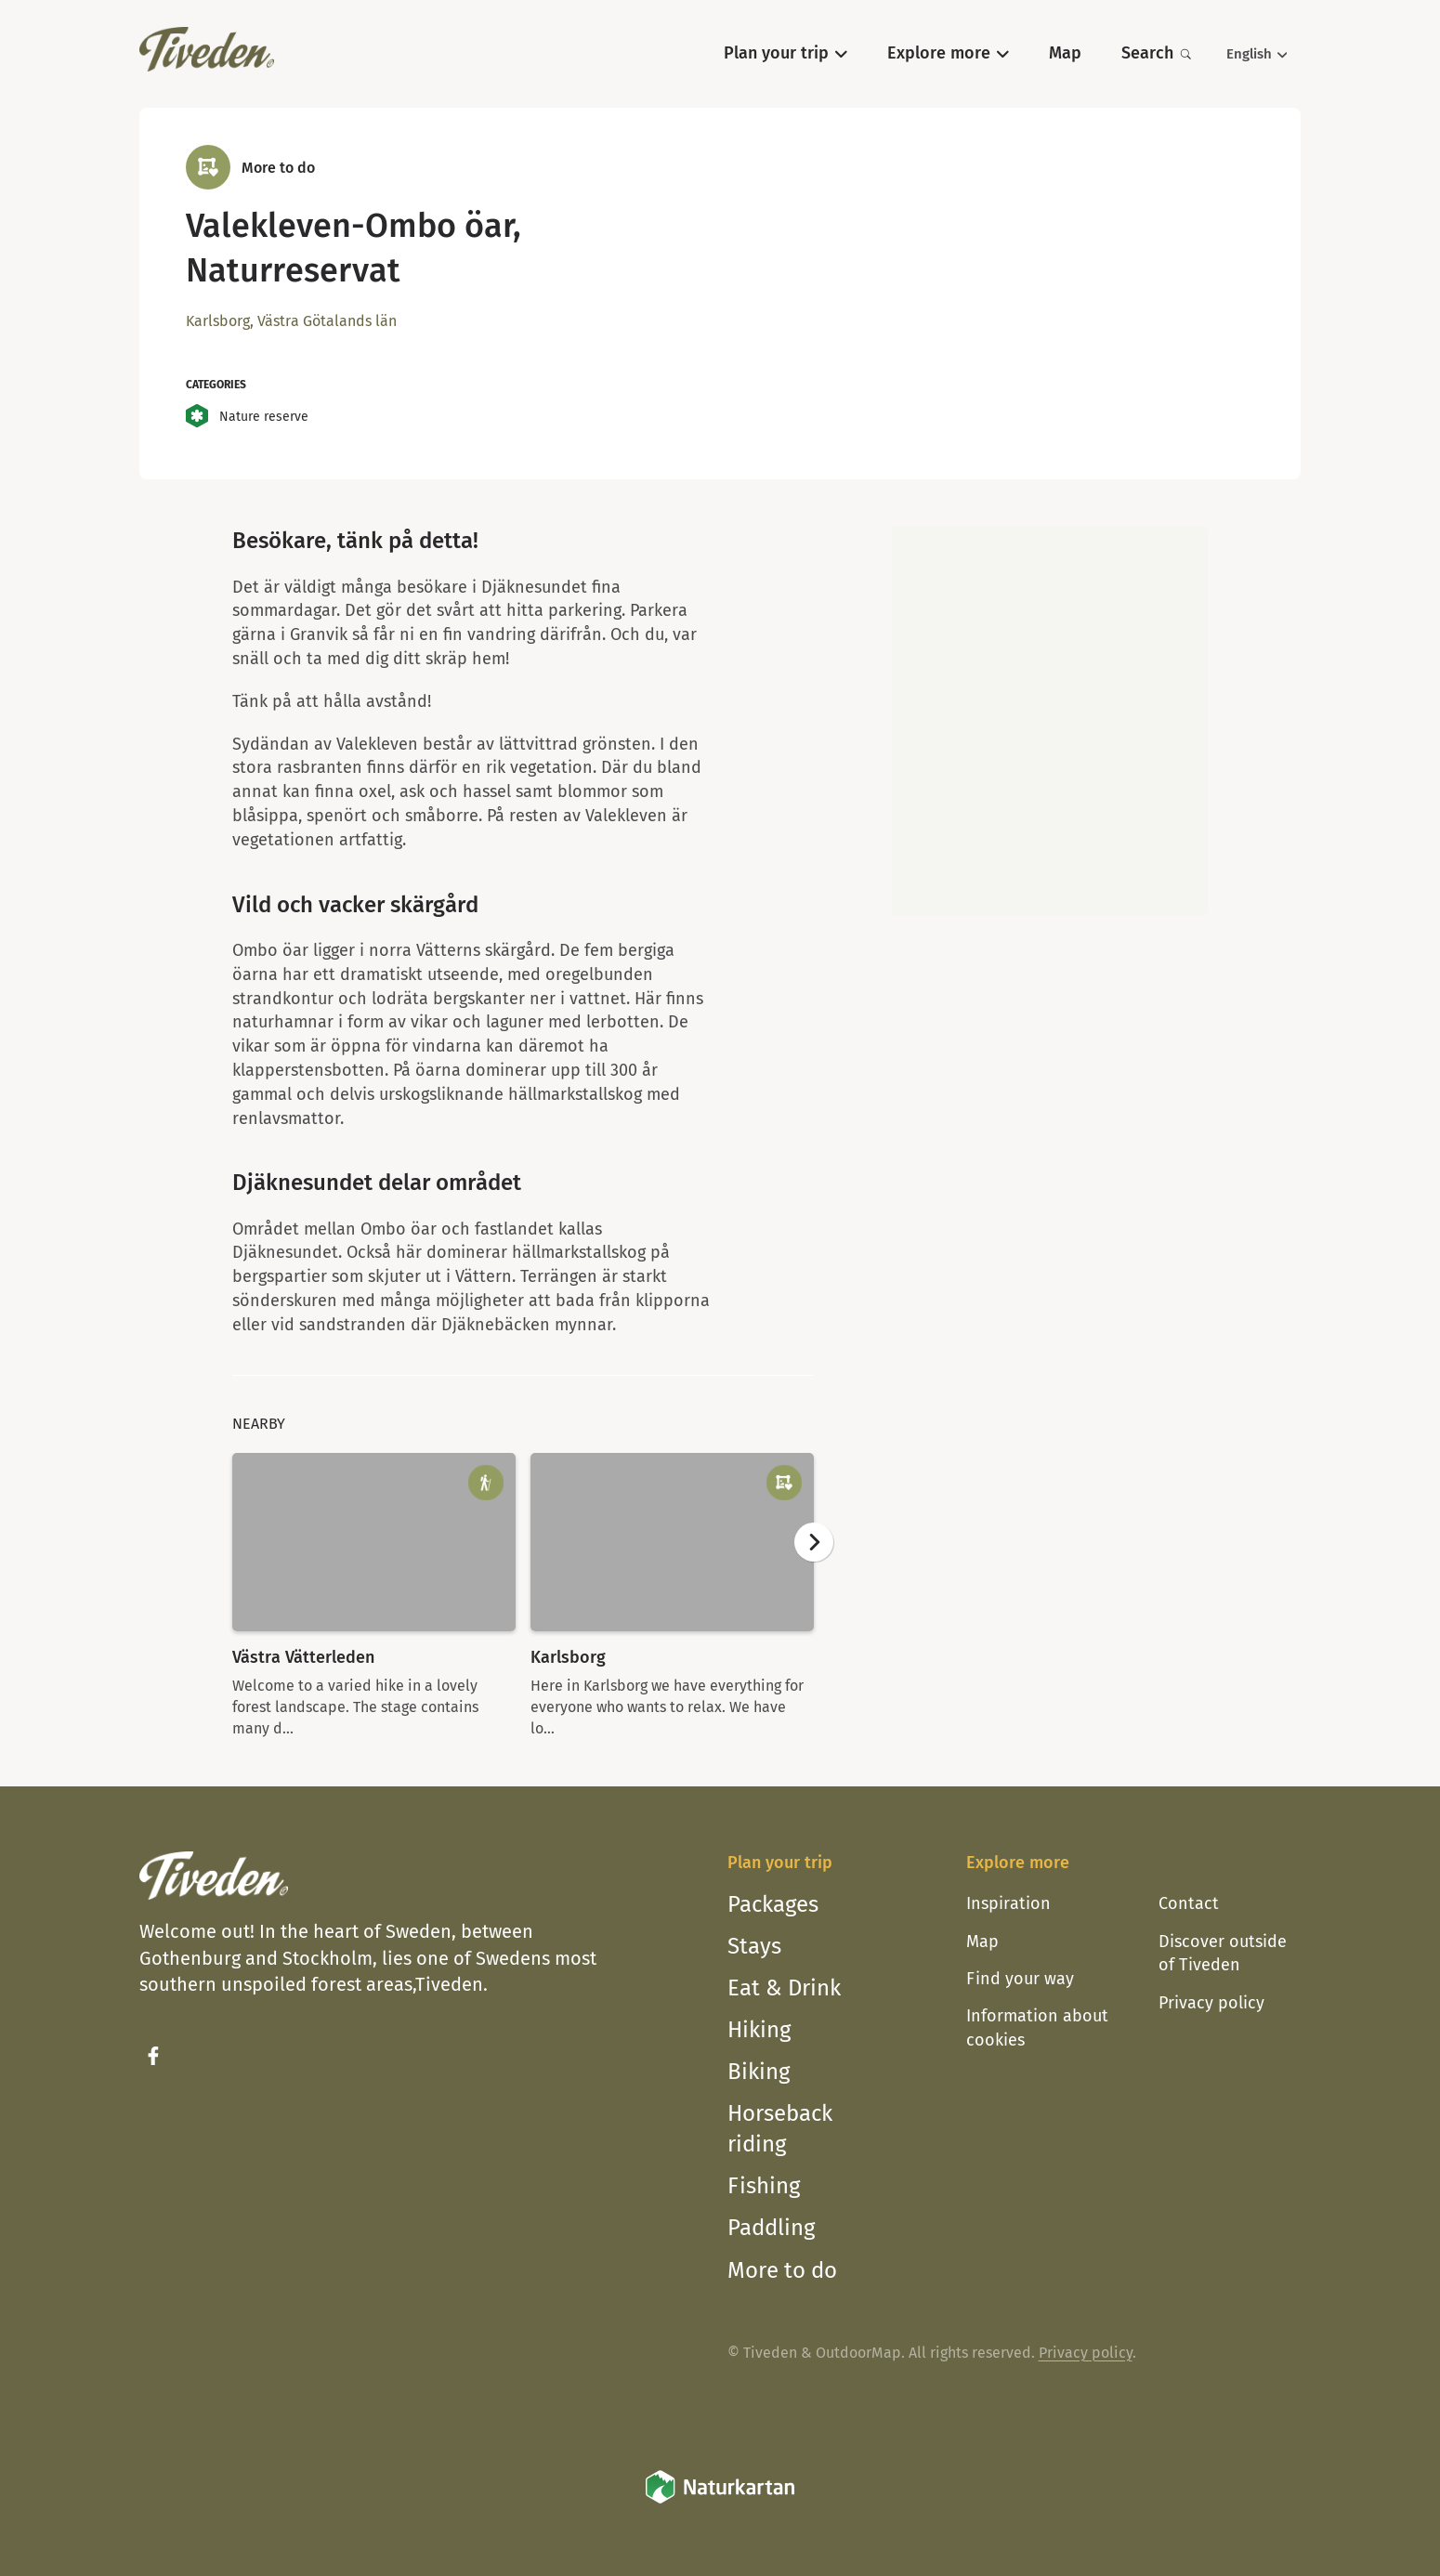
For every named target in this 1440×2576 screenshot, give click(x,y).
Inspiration (1008, 1903)
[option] (374, 1596)
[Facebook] (153, 2056)
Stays (754, 1946)
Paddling (771, 2228)
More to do (782, 2270)
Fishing (763, 2186)
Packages (772, 1904)
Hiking (759, 2030)
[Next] (813, 1542)
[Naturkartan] (720, 2500)
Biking (758, 2072)
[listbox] (523, 1596)
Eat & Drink (784, 1988)
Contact (1189, 1903)
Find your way (1020, 1978)
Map (982, 1941)
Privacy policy (1211, 2003)
